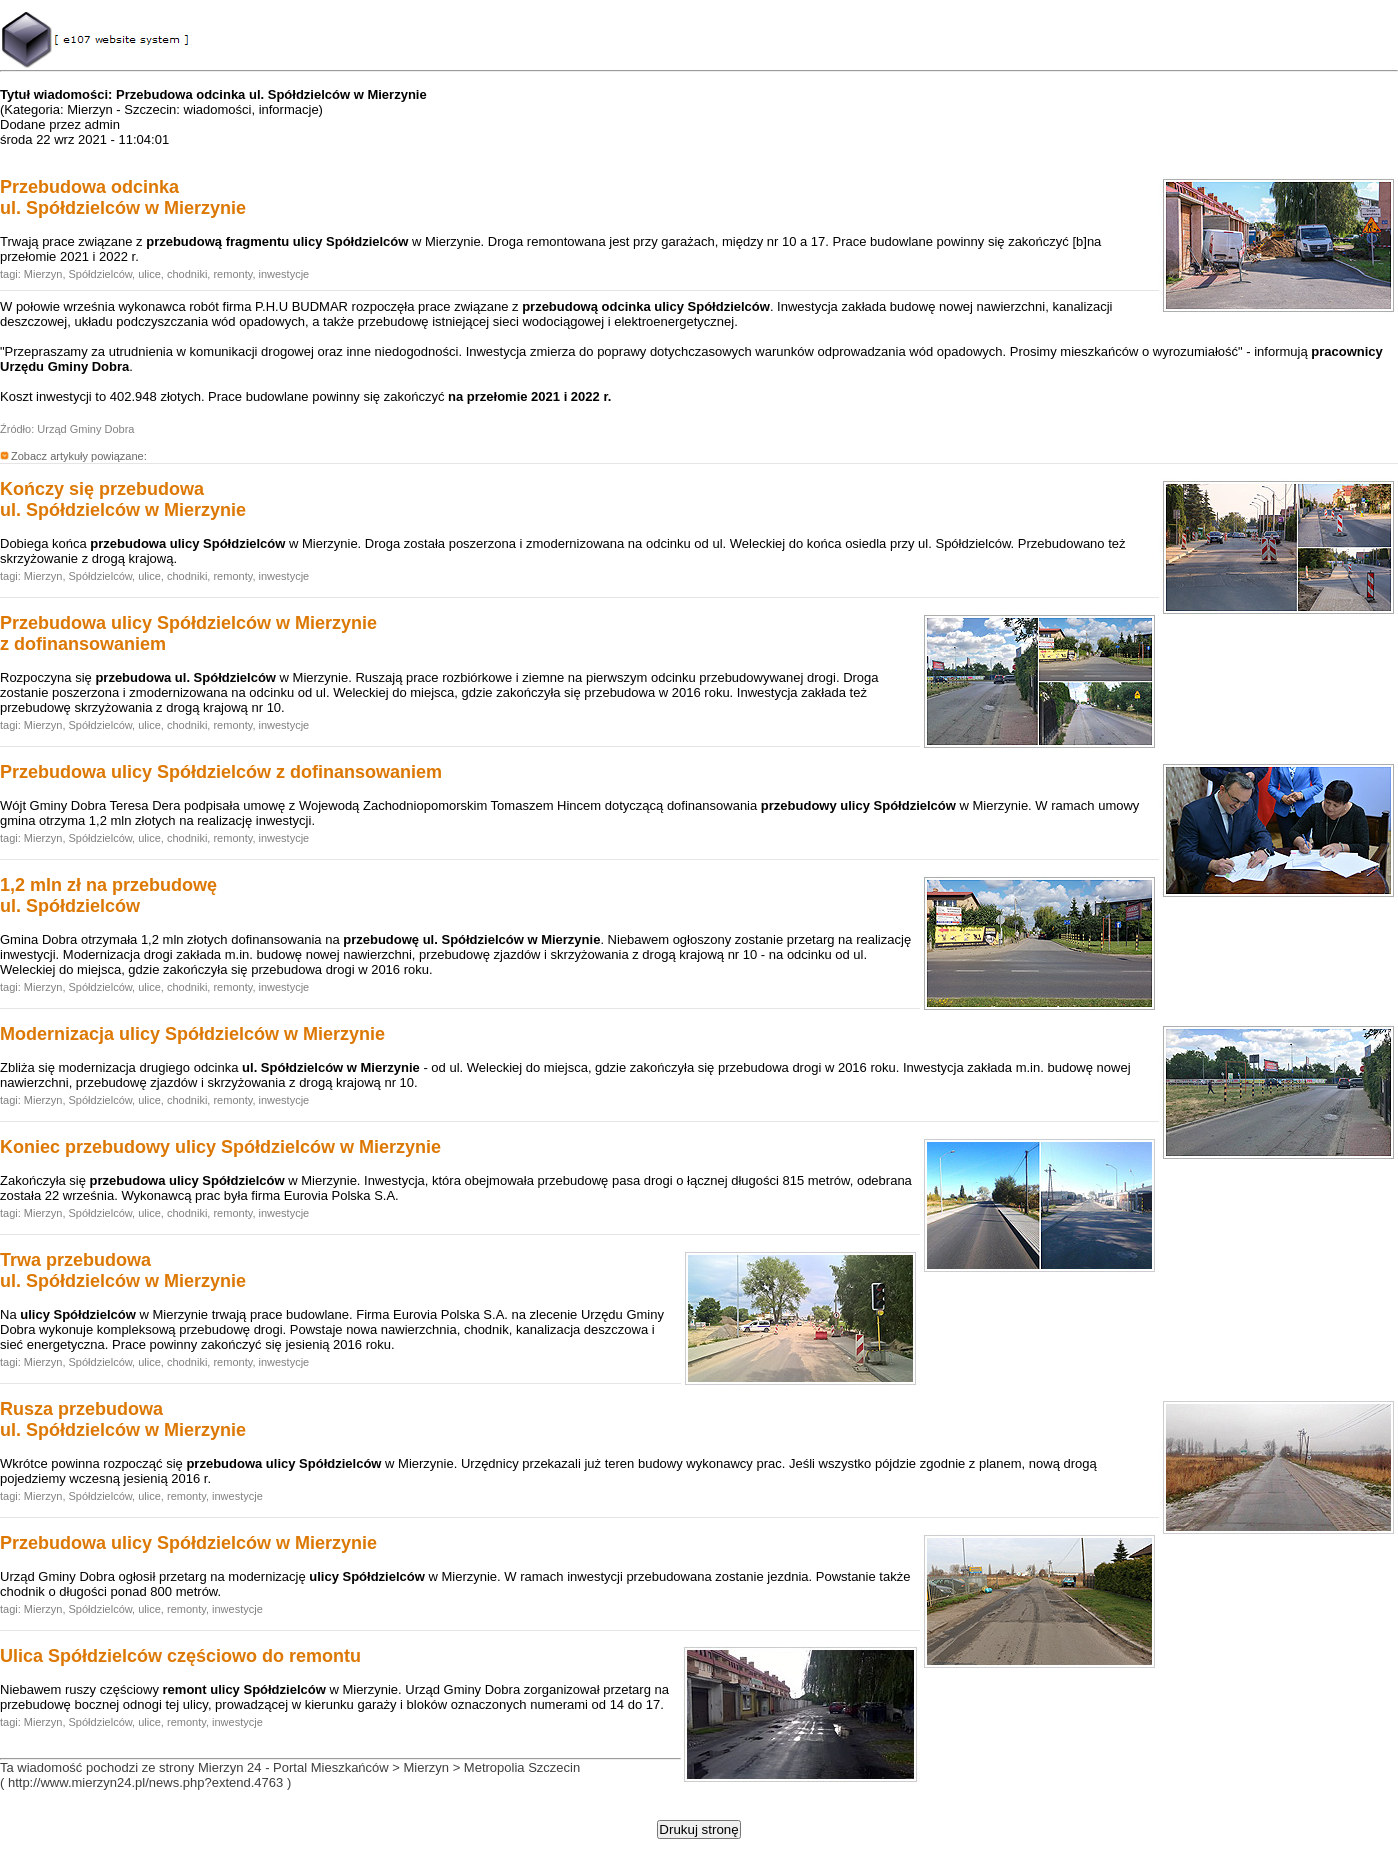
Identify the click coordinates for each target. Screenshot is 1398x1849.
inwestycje (284, 274)
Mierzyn (43, 274)
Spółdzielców (101, 274)
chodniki (187, 274)
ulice (149, 274)
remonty (232, 274)
